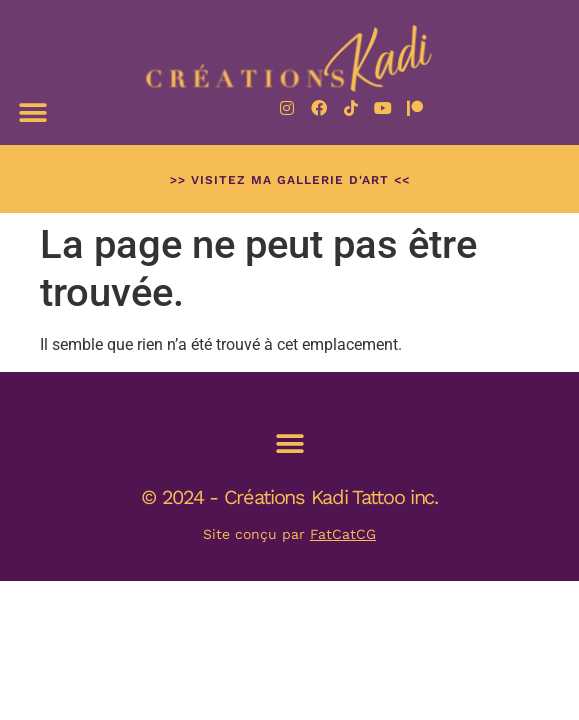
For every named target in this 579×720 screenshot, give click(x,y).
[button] (32, 112)
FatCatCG (343, 534)
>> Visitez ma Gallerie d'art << (290, 180)
